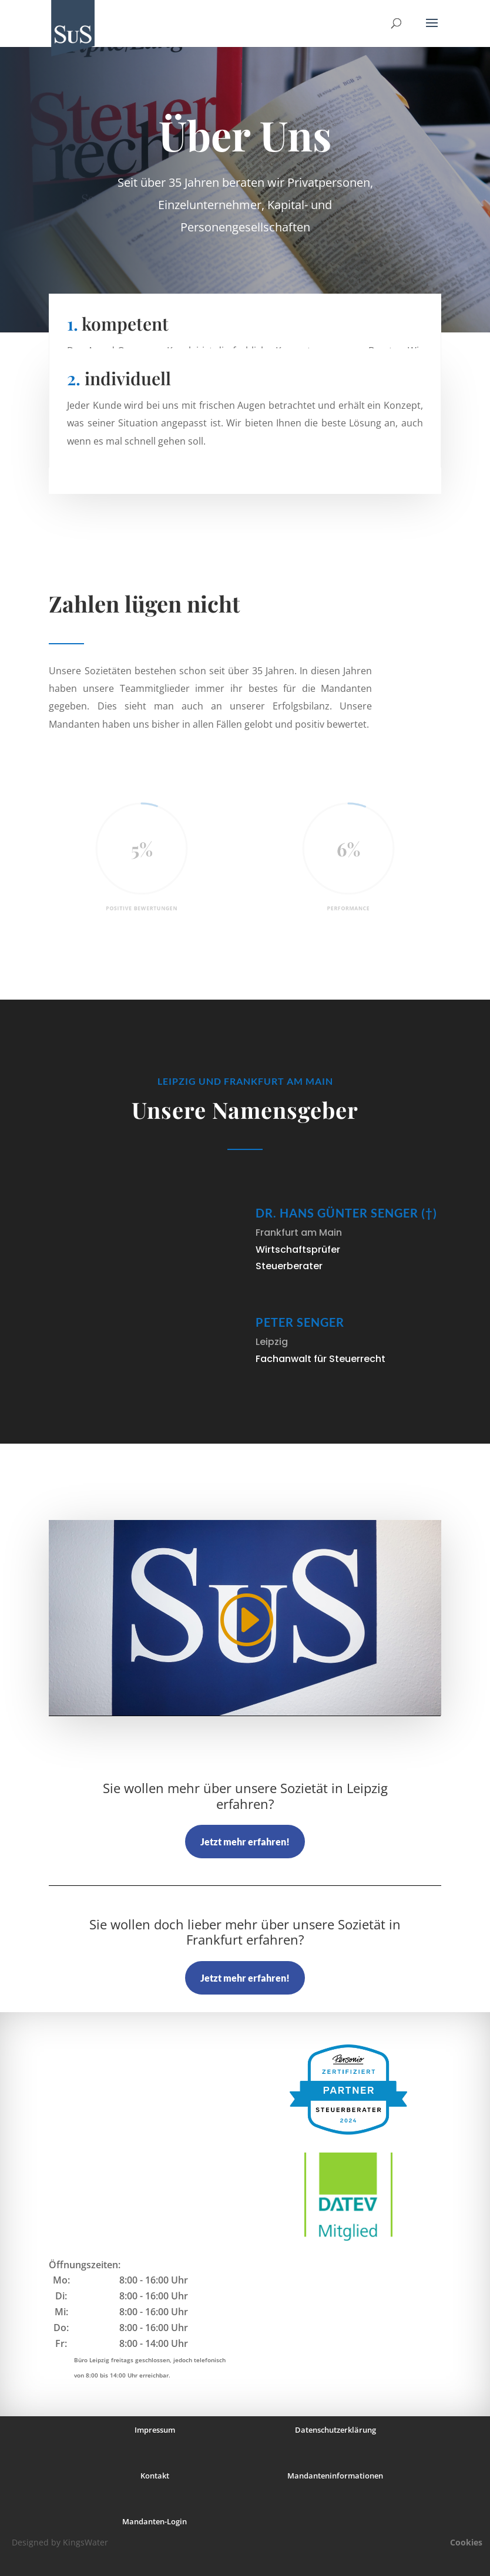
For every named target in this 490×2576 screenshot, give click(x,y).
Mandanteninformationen (335, 2475)
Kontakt (154, 2475)
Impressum (155, 2429)
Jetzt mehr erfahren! (245, 1841)
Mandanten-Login (154, 2521)
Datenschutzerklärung (335, 2429)
